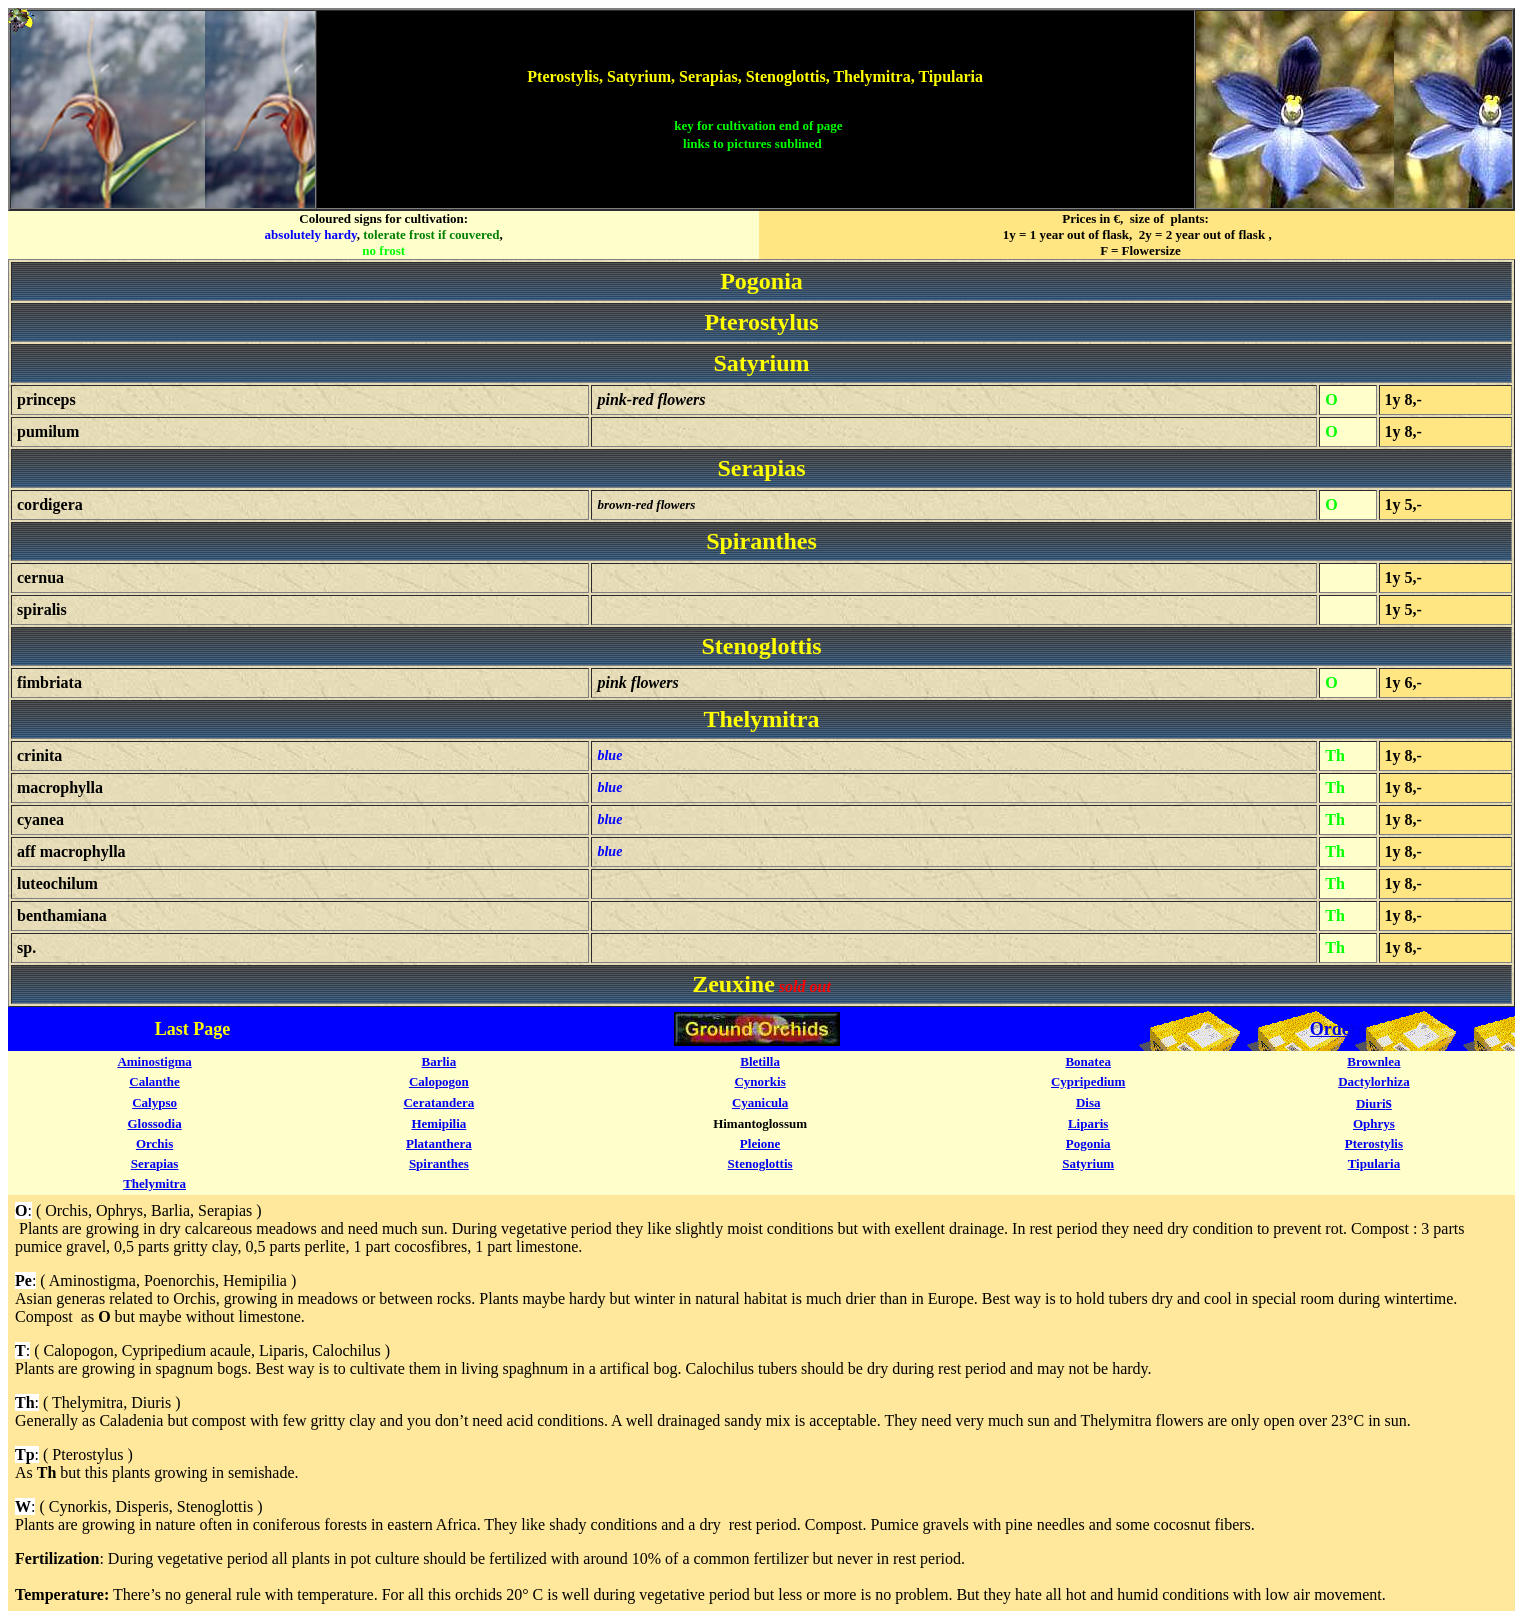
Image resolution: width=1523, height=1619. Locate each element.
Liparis (1088, 1123)
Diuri (1371, 1103)
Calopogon (439, 1081)
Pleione (760, 1143)
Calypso (154, 1102)
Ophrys (1374, 1123)
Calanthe (154, 1081)
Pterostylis (1374, 1143)
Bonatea (1088, 1061)
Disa (1088, 1102)
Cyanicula (760, 1102)
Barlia (439, 1061)
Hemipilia (438, 1123)
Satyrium (1088, 1163)
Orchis (154, 1143)
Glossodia (154, 1123)
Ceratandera (438, 1102)
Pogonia (1088, 1143)
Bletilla (760, 1061)
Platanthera (439, 1143)
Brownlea (1373, 1061)
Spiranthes (439, 1163)
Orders (1337, 1029)
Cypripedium (1088, 1081)
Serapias (155, 1163)
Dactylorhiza (1373, 1081)
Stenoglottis (760, 1163)
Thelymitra (154, 1183)
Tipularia (1374, 1163)
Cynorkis (759, 1081)
